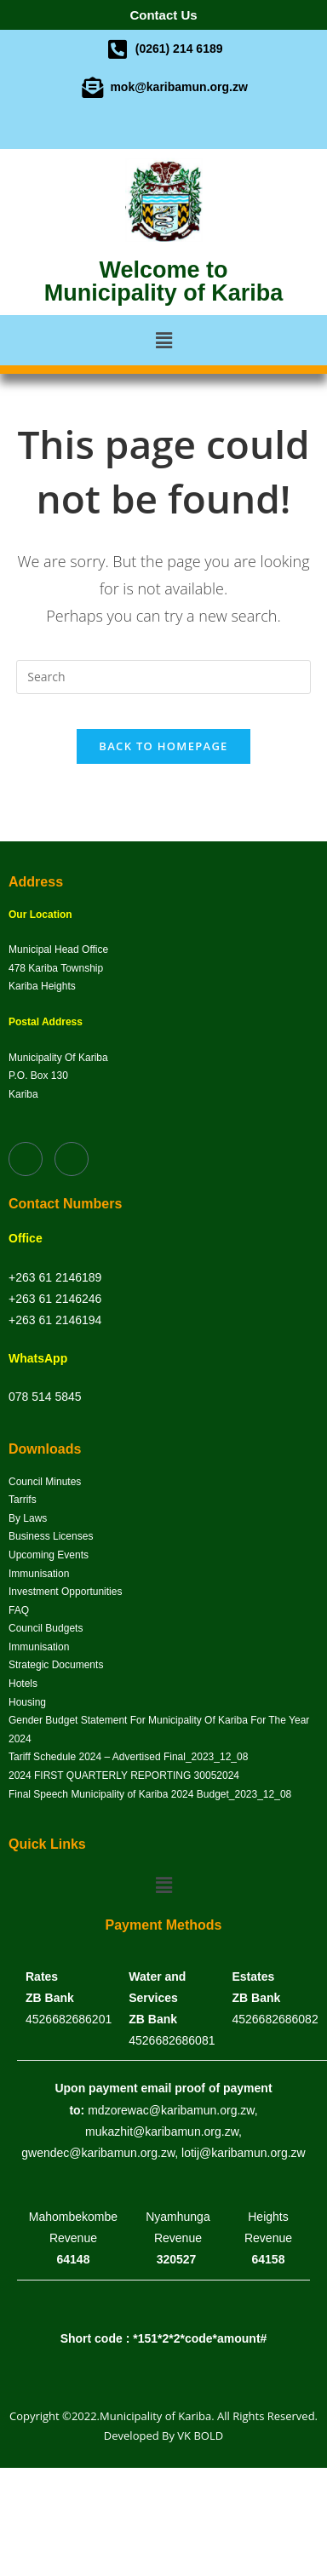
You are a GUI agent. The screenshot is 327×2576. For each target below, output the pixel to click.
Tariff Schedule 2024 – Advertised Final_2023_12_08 (128, 1757)
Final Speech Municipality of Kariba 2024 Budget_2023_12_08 (150, 1794)
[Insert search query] (163, 677)
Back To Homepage (163, 746)
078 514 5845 (45, 1396)
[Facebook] (149, 128)
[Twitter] (178, 128)
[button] (163, 340)
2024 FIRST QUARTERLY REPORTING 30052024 (124, 1775)
